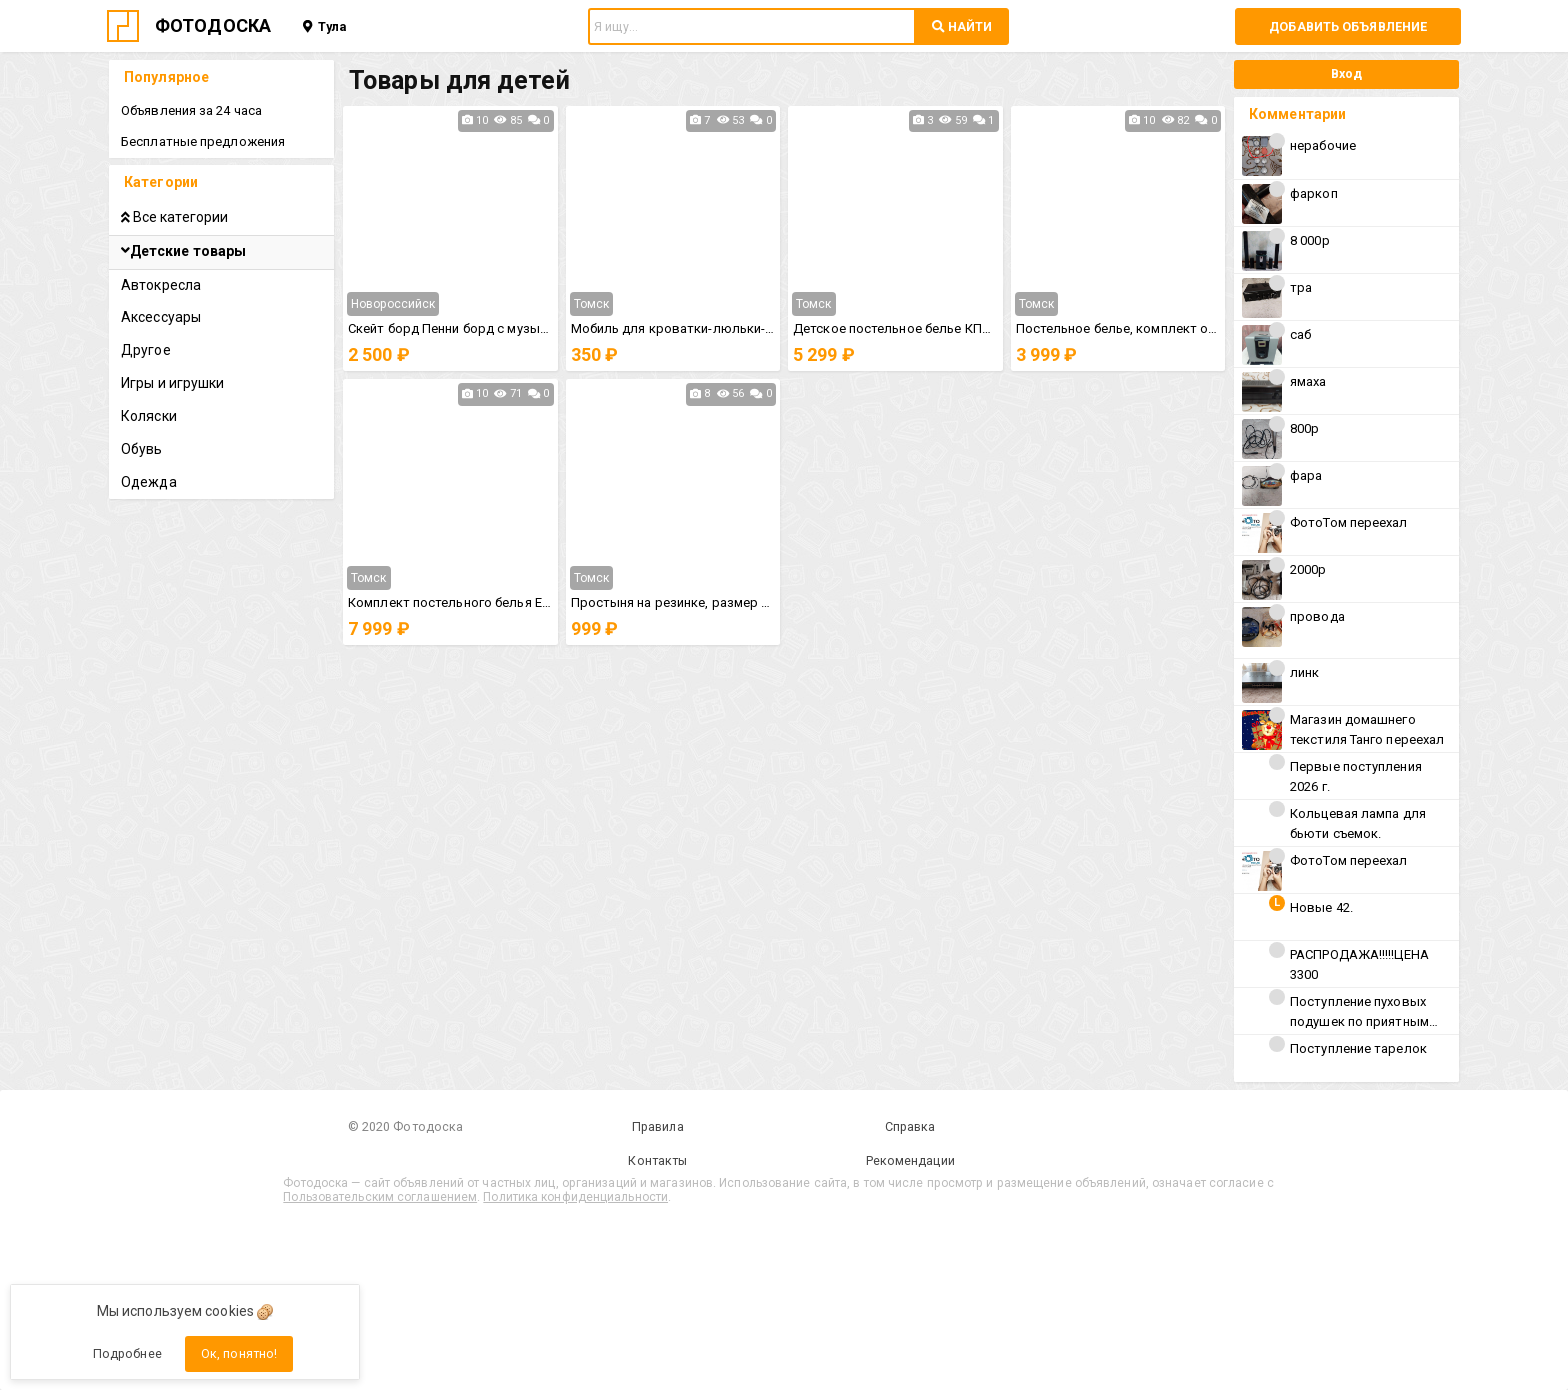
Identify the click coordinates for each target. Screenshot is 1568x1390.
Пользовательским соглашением (380, 1197)
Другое (146, 350)
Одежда (149, 482)
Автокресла (161, 285)
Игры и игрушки (172, 383)
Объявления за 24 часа (191, 110)
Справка (910, 1126)
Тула (324, 26)
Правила (658, 1126)
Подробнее (127, 1353)
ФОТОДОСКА (213, 25)
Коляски (149, 416)
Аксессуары (161, 317)
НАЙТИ (962, 26)
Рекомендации (910, 1160)
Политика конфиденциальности (575, 1197)
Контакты (657, 1160)
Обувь (142, 449)
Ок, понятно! (239, 1353)
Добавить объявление (1348, 26)
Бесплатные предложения (203, 141)
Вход (1346, 73)
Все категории (174, 217)
